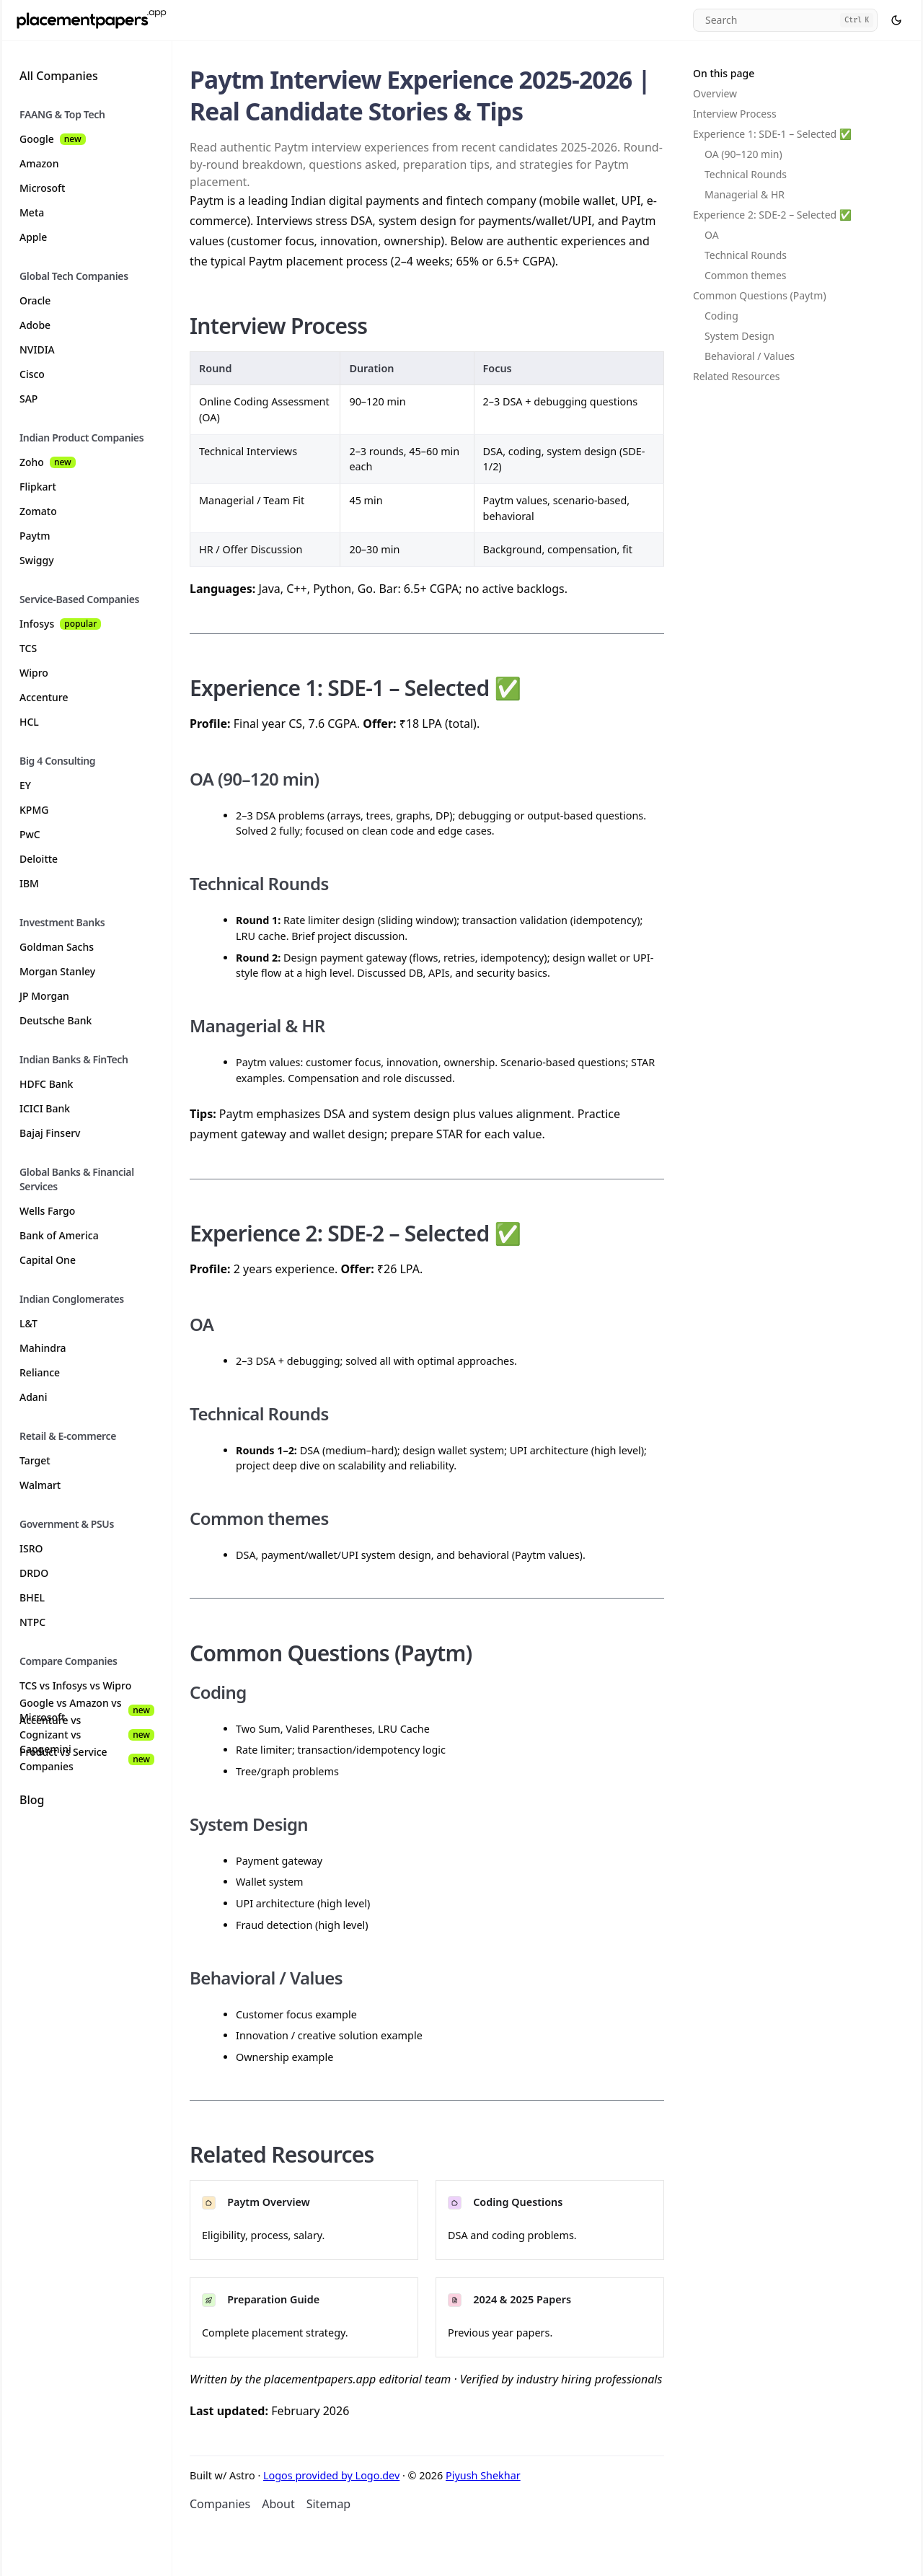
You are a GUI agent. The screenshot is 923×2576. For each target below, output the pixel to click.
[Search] (785, 20)
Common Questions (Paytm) (759, 295)
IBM (29, 883)
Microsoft (42, 188)
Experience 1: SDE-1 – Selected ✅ (772, 134)
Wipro (33, 673)
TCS (28, 648)
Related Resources (736, 376)
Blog (31, 1800)
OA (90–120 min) (743, 154)
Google (52, 139)
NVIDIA (37, 349)
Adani (33, 1397)
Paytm (34, 535)
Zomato (38, 511)
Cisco (32, 374)
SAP (28, 398)
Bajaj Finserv (49, 1133)
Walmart (40, 1485)
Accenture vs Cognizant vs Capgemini (86, 1734)
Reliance (39, 1372)
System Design (739, 336)
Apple (33, 237)
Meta (31, 212)
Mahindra (42, 1348)
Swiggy (36, 560)
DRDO (33, 1573)
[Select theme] (896, 20)
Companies (220, 2504)
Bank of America (59, 1235)
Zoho (47, 462)
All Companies (58, 76)
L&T (28, 1323)
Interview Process (735, 113)
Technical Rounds (746, 174)
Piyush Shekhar (483, 2475)
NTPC (32, 1622)
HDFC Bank (46, 1084)
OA (712, 235)
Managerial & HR (745, 194)
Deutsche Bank (55, 1020)
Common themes (746, 275)
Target (34, 1460)
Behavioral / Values (750, 356)
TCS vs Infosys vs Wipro (75, 1685)
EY (25, 785)
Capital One (47, 1260)
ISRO (31, 1548)
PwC (29, 834)
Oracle (34, 300)
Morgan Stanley (57, 971)
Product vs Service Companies (86, 1759)
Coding (721, 315)
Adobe (34, 325)
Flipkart (37, 486)
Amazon (38, 163)
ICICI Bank (44, 1108)
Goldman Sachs (56, 947)
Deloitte (38, 859)
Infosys (60, 623)
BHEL (32, 1597)
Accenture (44, 697)
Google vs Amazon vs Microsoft (86, 1710)
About (278, 2504)
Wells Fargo (47, 1211)
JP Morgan (44, 996)
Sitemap (328, 2504)
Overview (715, 93)
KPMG (33, 810)
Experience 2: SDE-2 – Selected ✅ (772, 214)
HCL (29, 722)
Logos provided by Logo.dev (331, 2475)
